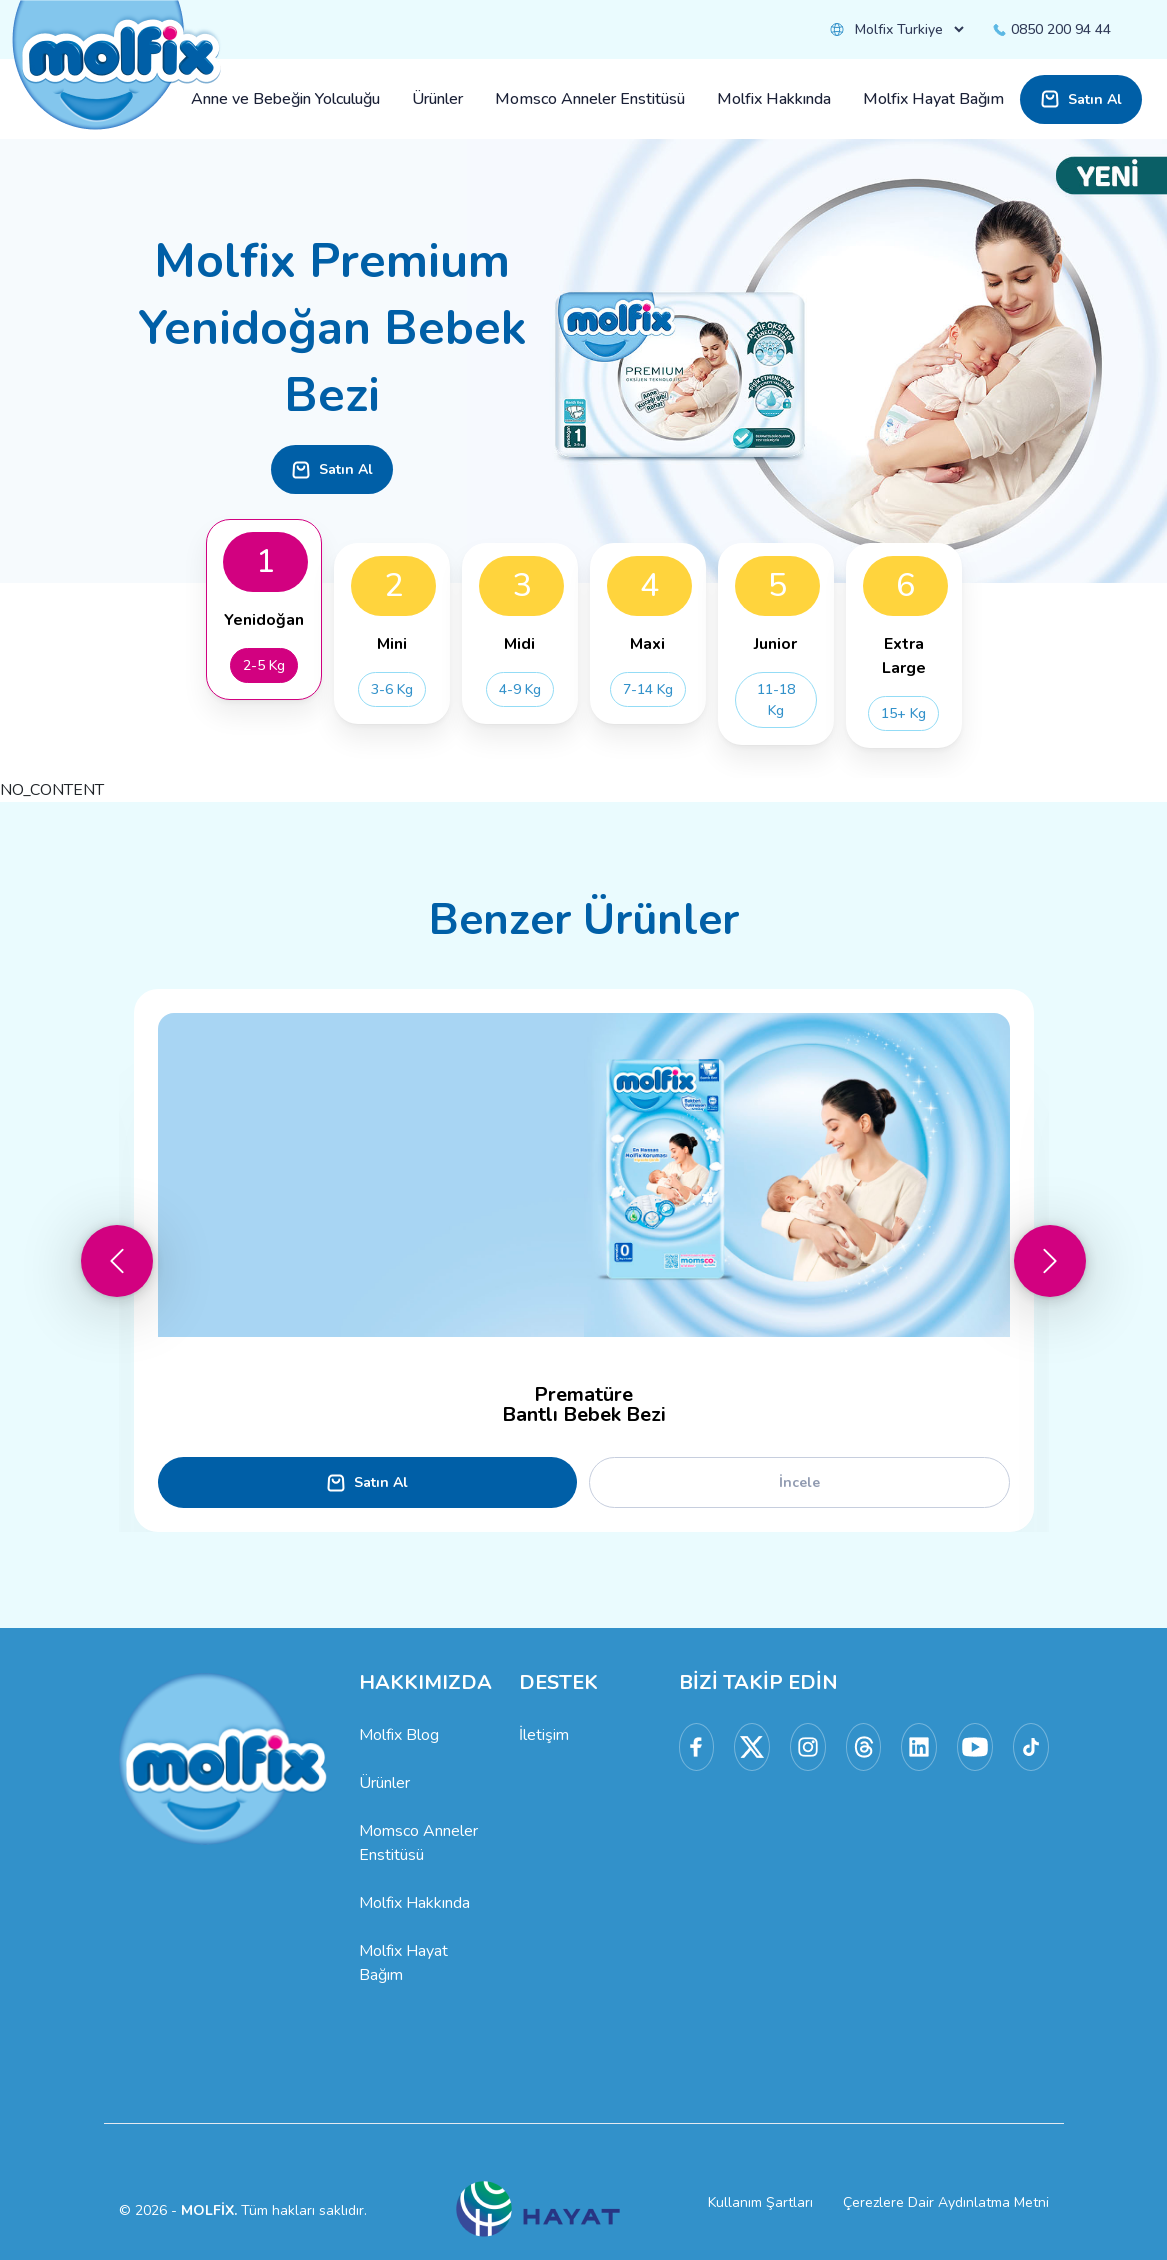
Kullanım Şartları (760, 2202)
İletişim (544, 1735)
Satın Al (1081, 99)
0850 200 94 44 (1051, 29)
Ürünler (384, 1783)
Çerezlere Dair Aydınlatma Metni (946, 2202)
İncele (799, 1482)
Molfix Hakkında (414, 1903)
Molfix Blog (399, 1735)
